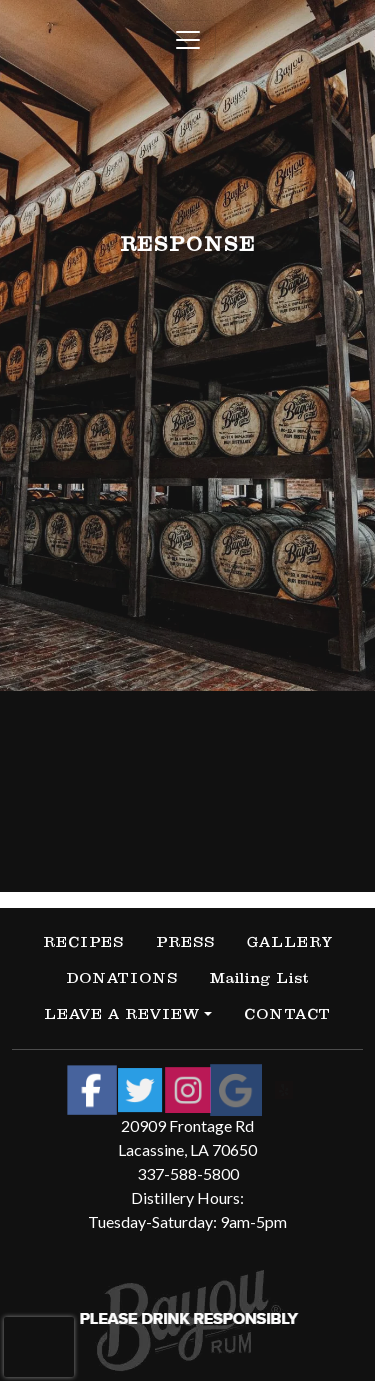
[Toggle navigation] (188, 40)
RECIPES (83, 942)
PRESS (185, 942)
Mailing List (259, 978)
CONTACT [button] (287, 1014)
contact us (243, 831)
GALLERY (290, 942)
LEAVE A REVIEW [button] (122, 1014)
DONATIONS (122, 978)
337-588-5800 (188, 1173)
